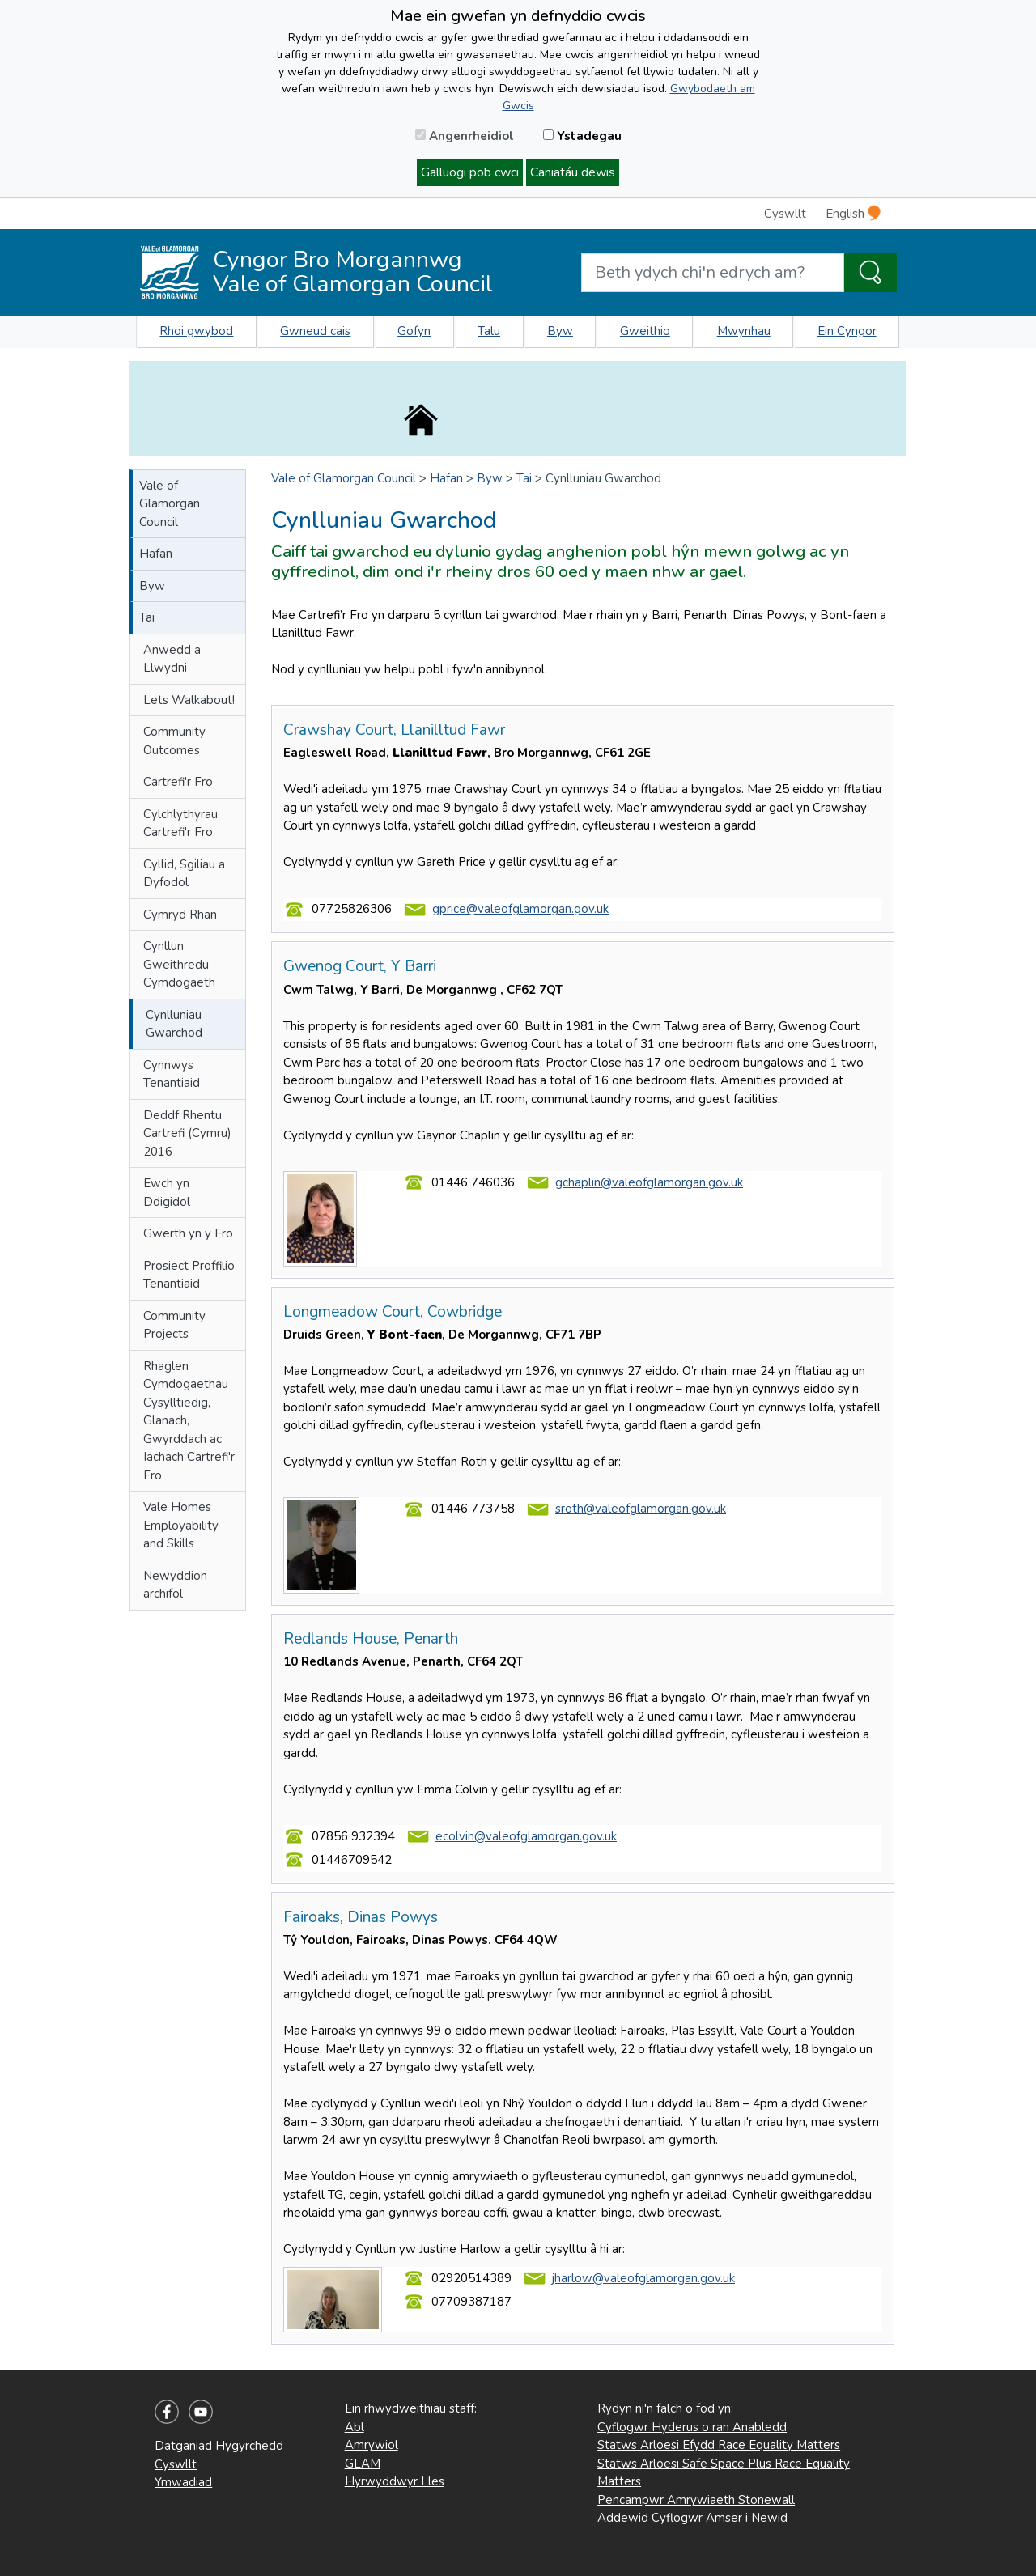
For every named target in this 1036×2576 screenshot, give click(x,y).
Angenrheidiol (464, 136)
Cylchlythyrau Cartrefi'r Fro (180, 823)
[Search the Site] (870, 272)
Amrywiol (371, 2445)
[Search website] (712, 272)
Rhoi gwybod (196, 331)
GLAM (362, 2463)
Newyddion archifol (175, 1585)
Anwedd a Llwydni (172, 659)
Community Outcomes (174, 741)
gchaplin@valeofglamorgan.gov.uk (649, 1182)
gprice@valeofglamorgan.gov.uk (520, 909)
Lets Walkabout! (189, 700)
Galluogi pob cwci (470, 172)
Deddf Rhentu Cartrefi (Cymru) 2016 (187, 1133)
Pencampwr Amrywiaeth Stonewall (696, 2500)
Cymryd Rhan (180, 914)
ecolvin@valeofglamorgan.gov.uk (526, 1836)
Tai (147, 617)
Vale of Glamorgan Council (169, 503)
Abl (354, 2427)
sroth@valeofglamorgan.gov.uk (640, 1508)
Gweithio (645, 331)
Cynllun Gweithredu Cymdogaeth (179, 964)
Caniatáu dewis (572, 172)
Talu (489, 331)
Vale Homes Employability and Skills (181, 1525)
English (853, 213)
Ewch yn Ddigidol (166, 1192)
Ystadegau (582, 136)
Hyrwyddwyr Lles (394, 2481)
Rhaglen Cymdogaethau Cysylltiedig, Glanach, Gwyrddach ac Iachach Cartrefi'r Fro (189, 1420)
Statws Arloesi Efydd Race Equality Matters (718, 2445)
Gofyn (414, 331)
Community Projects (174, 1325)
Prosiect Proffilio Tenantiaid (189, 1275)
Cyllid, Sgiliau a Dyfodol (184, 873)
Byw (560, 331)
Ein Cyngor (847, 331)
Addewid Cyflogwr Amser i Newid (692, 2518)
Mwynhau (744, 331)
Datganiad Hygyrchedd (219, 2446)
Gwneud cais (315, 331)
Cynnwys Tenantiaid (171, 1074)
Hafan (155, 553)
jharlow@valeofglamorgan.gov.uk (643, 2278)
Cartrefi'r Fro (178, 782)
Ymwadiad (183, 2482)
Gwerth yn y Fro (188, 1233)
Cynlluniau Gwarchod (174, 1024)
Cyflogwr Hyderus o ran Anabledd (692, 2427)
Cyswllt (785, 214)
